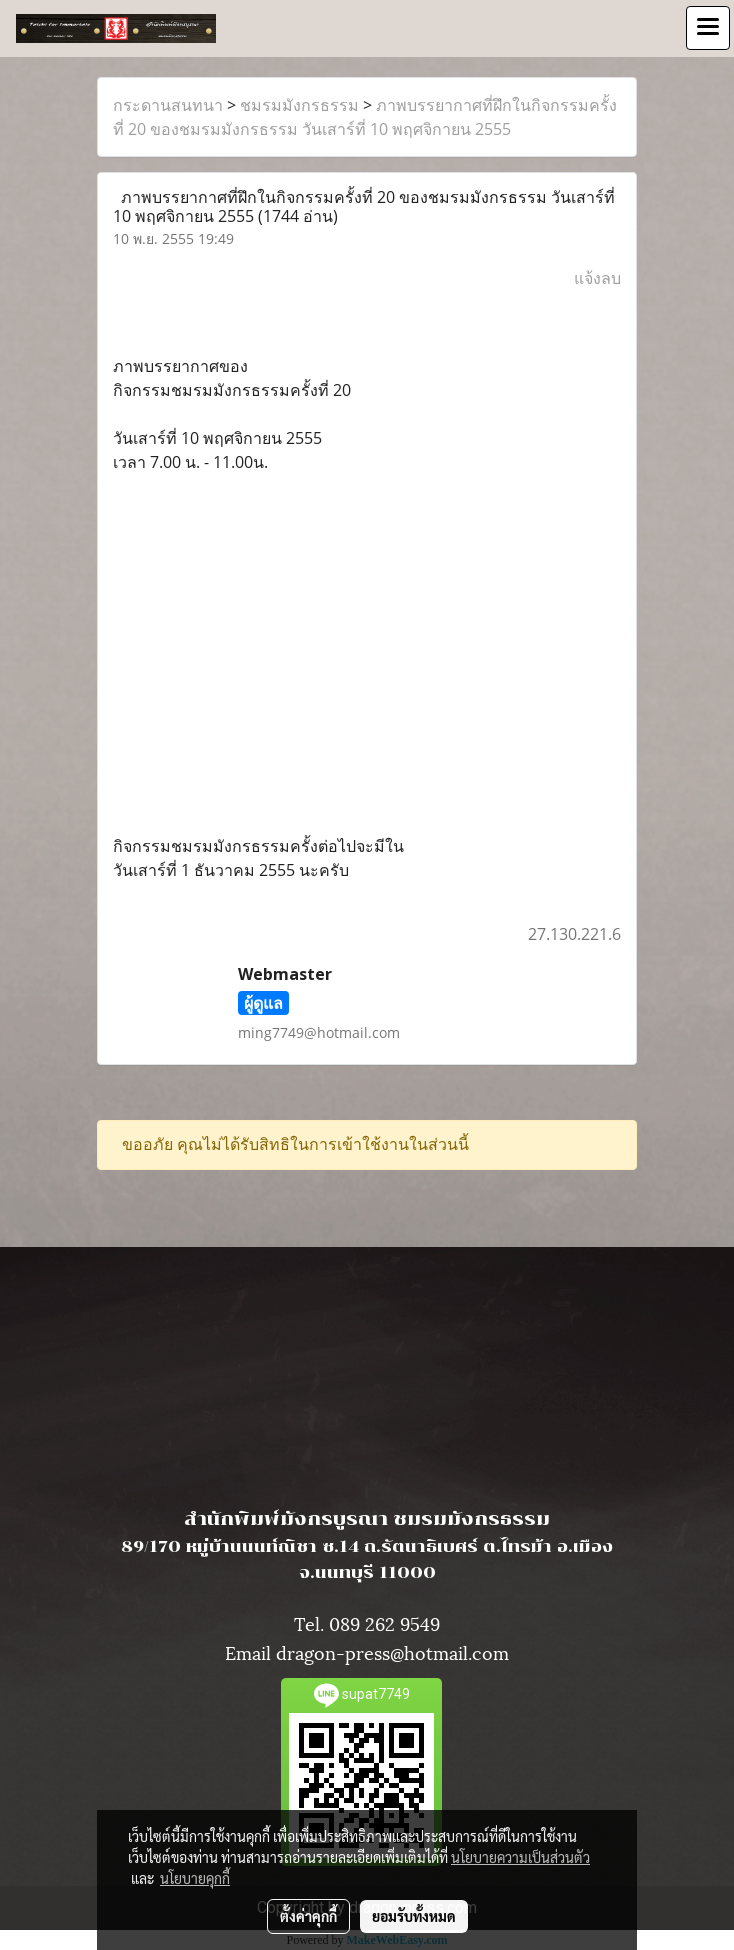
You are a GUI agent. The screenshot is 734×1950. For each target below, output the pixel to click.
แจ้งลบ (597, 278)
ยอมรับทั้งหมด (414, 1916)
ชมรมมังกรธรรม (299, 105)
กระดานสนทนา (168, 105)
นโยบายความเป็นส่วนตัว (520, 1857)
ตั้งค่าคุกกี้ (308, 1916)
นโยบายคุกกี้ (195, 1878)
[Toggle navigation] (708, 28)
